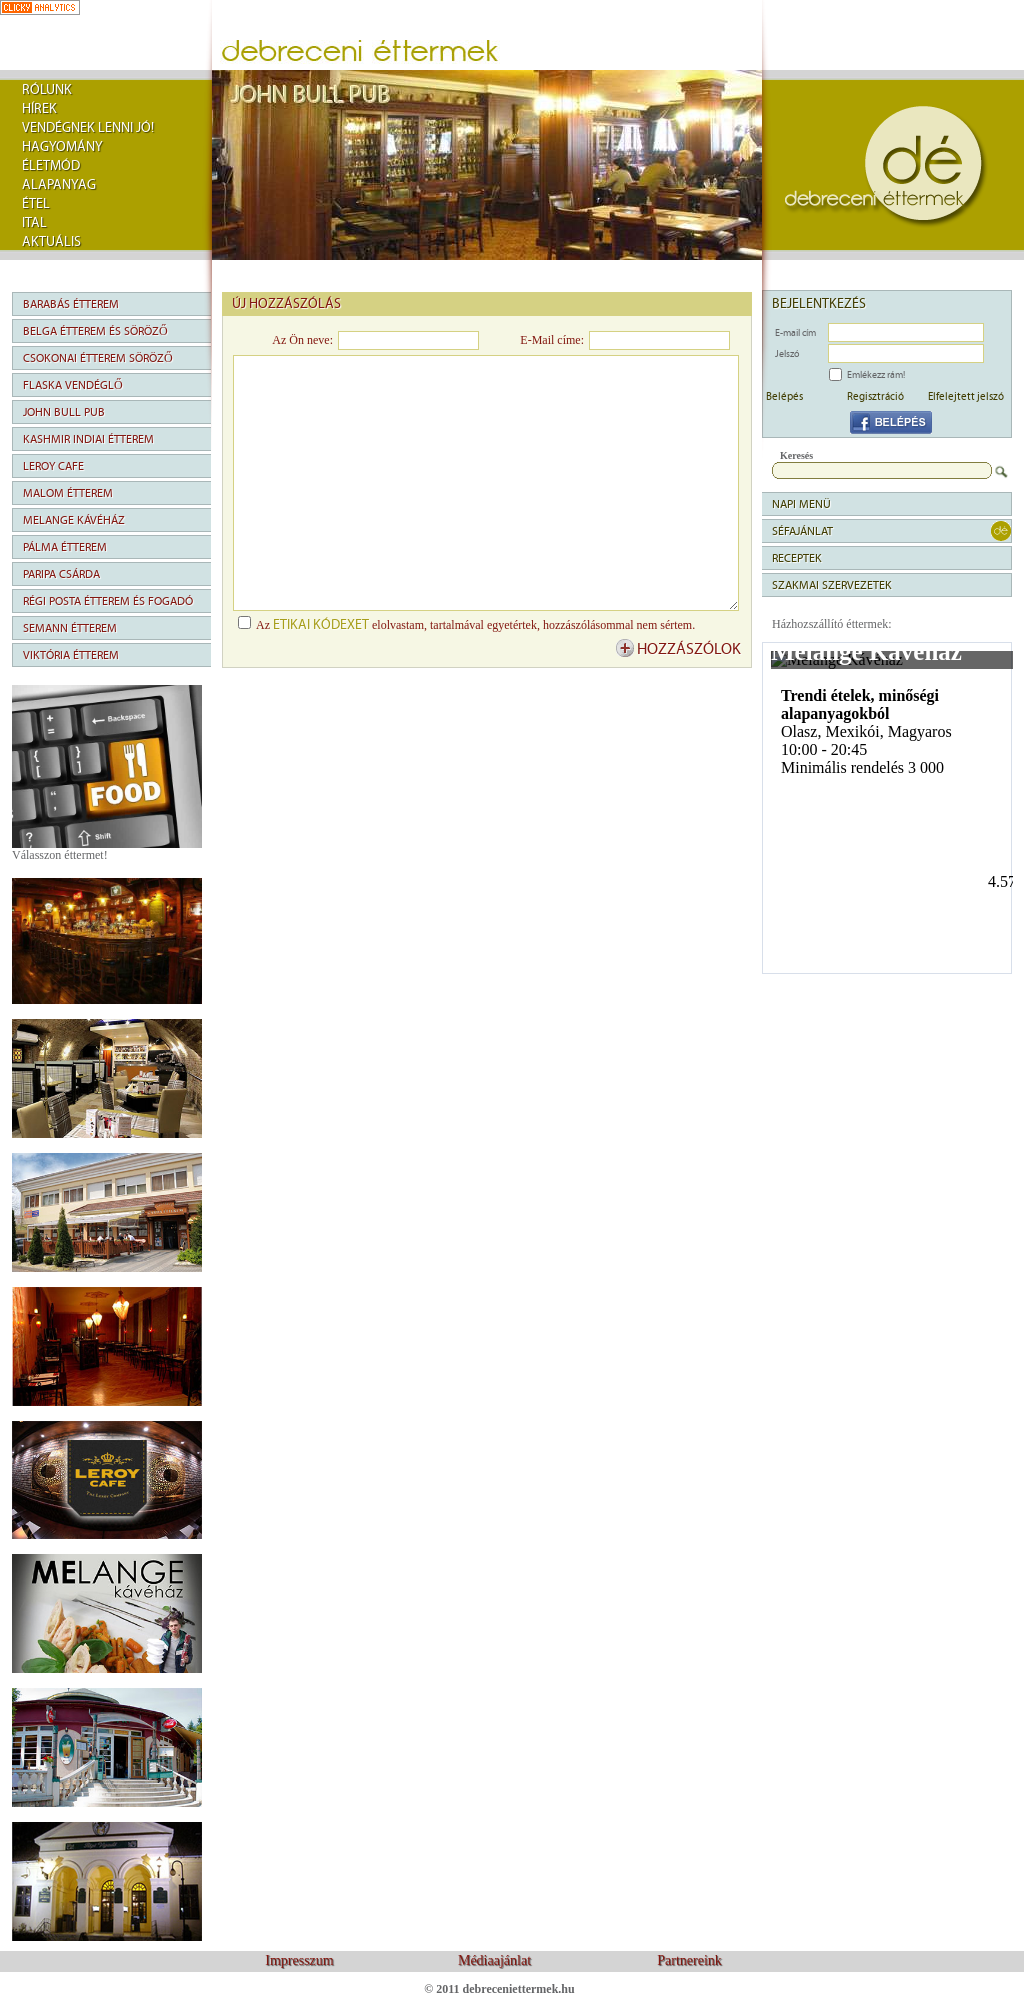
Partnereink (689, 1960)
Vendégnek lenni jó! (88, 128)
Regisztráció (875, 396)
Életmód (51, 166)
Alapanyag (59, 185)
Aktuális (51, 242)
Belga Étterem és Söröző (95, 331)
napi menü (801, 504)
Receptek (797, 558)
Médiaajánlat (494, 1960)
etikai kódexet (321, 625)
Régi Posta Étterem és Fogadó (108, 601)
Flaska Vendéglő (73, 385)
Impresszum (299, 1960)
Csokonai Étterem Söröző (98, 358)
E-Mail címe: (552, 340)
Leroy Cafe (53, 466)
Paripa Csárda (61, 574)
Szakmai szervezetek (832, 585)
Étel (36, 204)
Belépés (784, 396)
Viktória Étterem (71, 655)
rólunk (47, 90)
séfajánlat (802, 531)
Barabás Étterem (71, 304)
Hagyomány (62, 147)
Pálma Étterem (65, 547)
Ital (34, 223)
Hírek (39, 109)
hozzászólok (689, 649)
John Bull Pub (64, 412)
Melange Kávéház (74, 520)
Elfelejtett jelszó (966, 396)
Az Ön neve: (302, 340)
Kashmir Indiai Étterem (88, 439)
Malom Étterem (68, 493)
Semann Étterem (70, 628)
